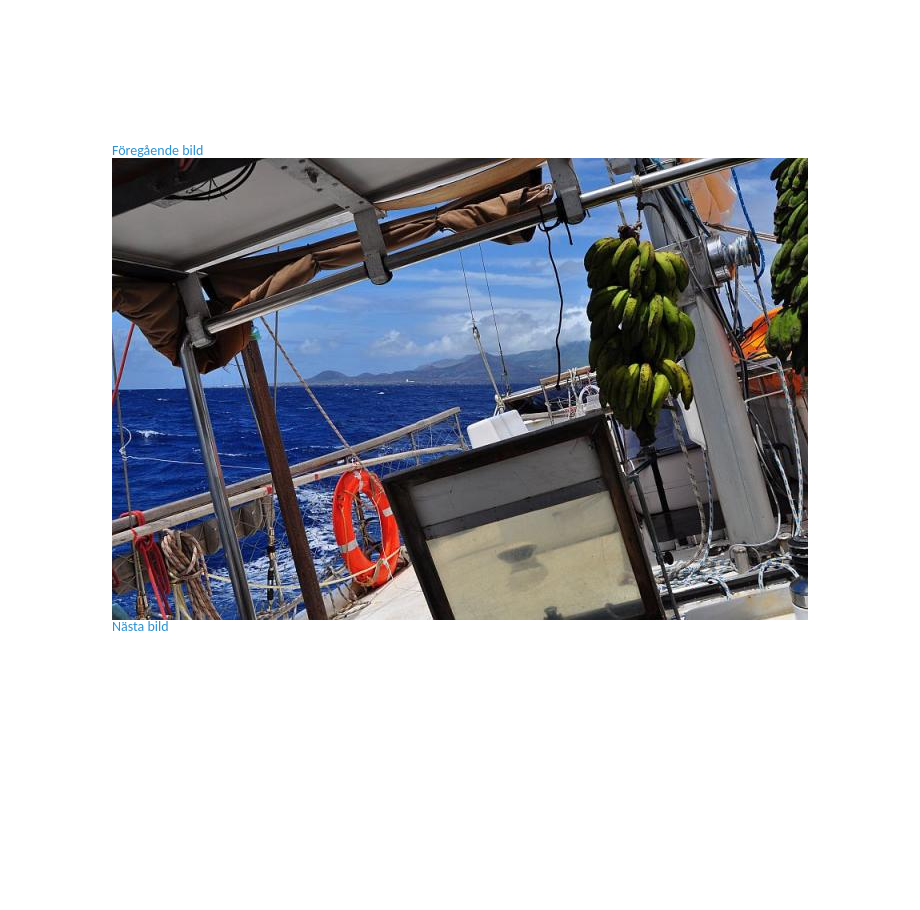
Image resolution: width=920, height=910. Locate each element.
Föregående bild (157, 150)
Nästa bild (140, 626)
